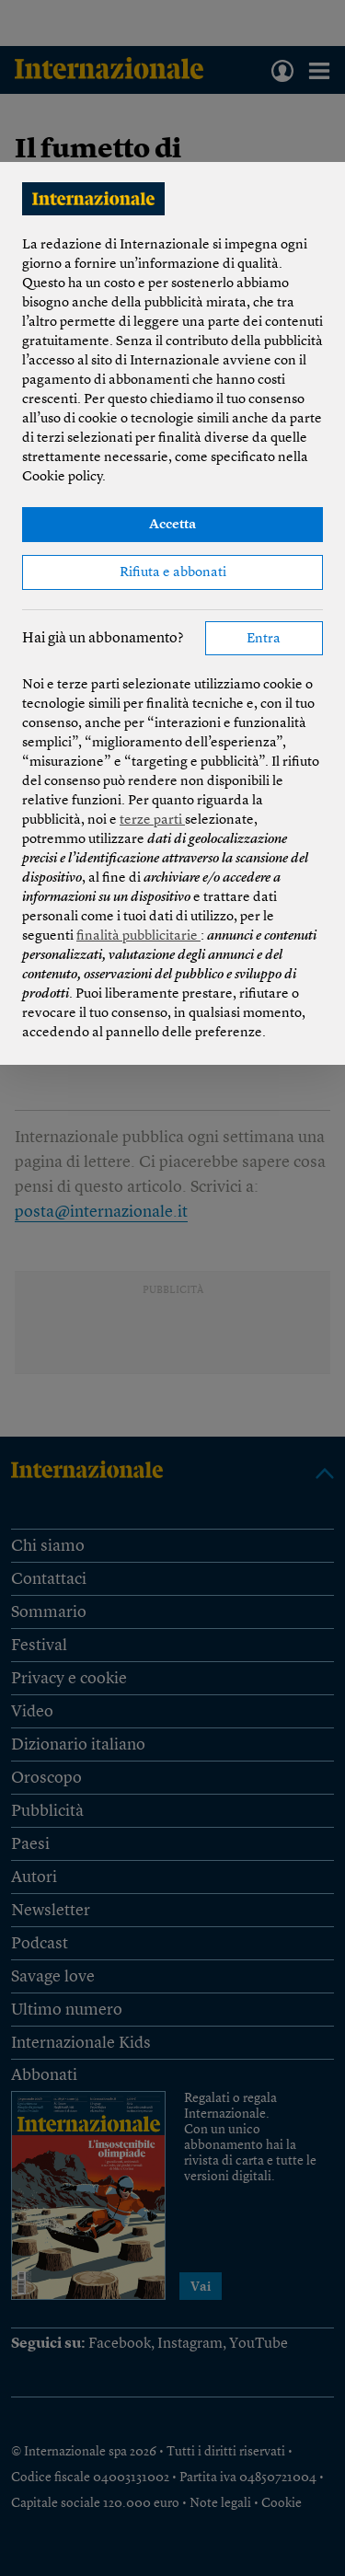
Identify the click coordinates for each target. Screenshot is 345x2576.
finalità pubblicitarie (138, 936)
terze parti (152, 820)
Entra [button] (264, 639)
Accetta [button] (172, 525)
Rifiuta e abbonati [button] (173, 573)
